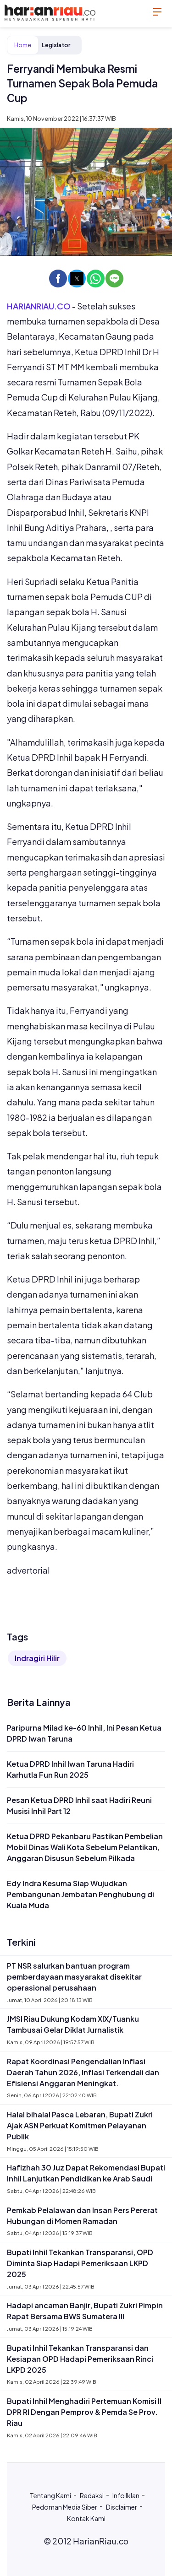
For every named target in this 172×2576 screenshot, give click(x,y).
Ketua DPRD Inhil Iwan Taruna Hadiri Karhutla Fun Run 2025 (70, 1769)
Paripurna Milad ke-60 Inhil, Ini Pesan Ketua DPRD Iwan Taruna (84, 1733)
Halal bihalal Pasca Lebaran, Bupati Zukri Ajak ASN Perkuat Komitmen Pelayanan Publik (80, 2125)
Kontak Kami (86, 2518)
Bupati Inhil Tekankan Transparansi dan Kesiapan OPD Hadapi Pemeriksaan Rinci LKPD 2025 (80, 2359)
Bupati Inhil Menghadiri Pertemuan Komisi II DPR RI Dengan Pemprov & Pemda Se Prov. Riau (84, 2412)
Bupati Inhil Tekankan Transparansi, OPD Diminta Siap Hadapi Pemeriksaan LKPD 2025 (80, 2263)
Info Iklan (125, 2495)
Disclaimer (121, 2507)
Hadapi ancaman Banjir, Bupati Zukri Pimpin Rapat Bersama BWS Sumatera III (85, 2310)
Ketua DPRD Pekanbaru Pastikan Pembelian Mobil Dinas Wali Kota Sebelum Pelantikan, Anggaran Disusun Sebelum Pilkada (85, 1847)
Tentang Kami (50, 2495)
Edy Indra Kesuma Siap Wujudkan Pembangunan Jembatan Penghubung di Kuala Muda (80, 1894)
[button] (58, 278)
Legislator (56, 45)
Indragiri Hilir (37, 1658)
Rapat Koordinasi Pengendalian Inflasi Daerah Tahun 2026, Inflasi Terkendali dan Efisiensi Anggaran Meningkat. (83, 2072)
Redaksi (92, 2495)
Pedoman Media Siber (64, 2507)
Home (22, 45)
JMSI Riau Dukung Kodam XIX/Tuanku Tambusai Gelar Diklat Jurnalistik (73, 2024)
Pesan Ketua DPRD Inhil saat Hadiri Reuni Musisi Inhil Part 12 (79, 1805)
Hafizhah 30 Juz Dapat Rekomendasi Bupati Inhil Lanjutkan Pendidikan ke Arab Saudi (86, 2173)
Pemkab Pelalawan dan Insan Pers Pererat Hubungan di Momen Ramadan (82, 2215)
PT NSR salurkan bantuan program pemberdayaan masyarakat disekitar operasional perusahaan (74, 1976)
